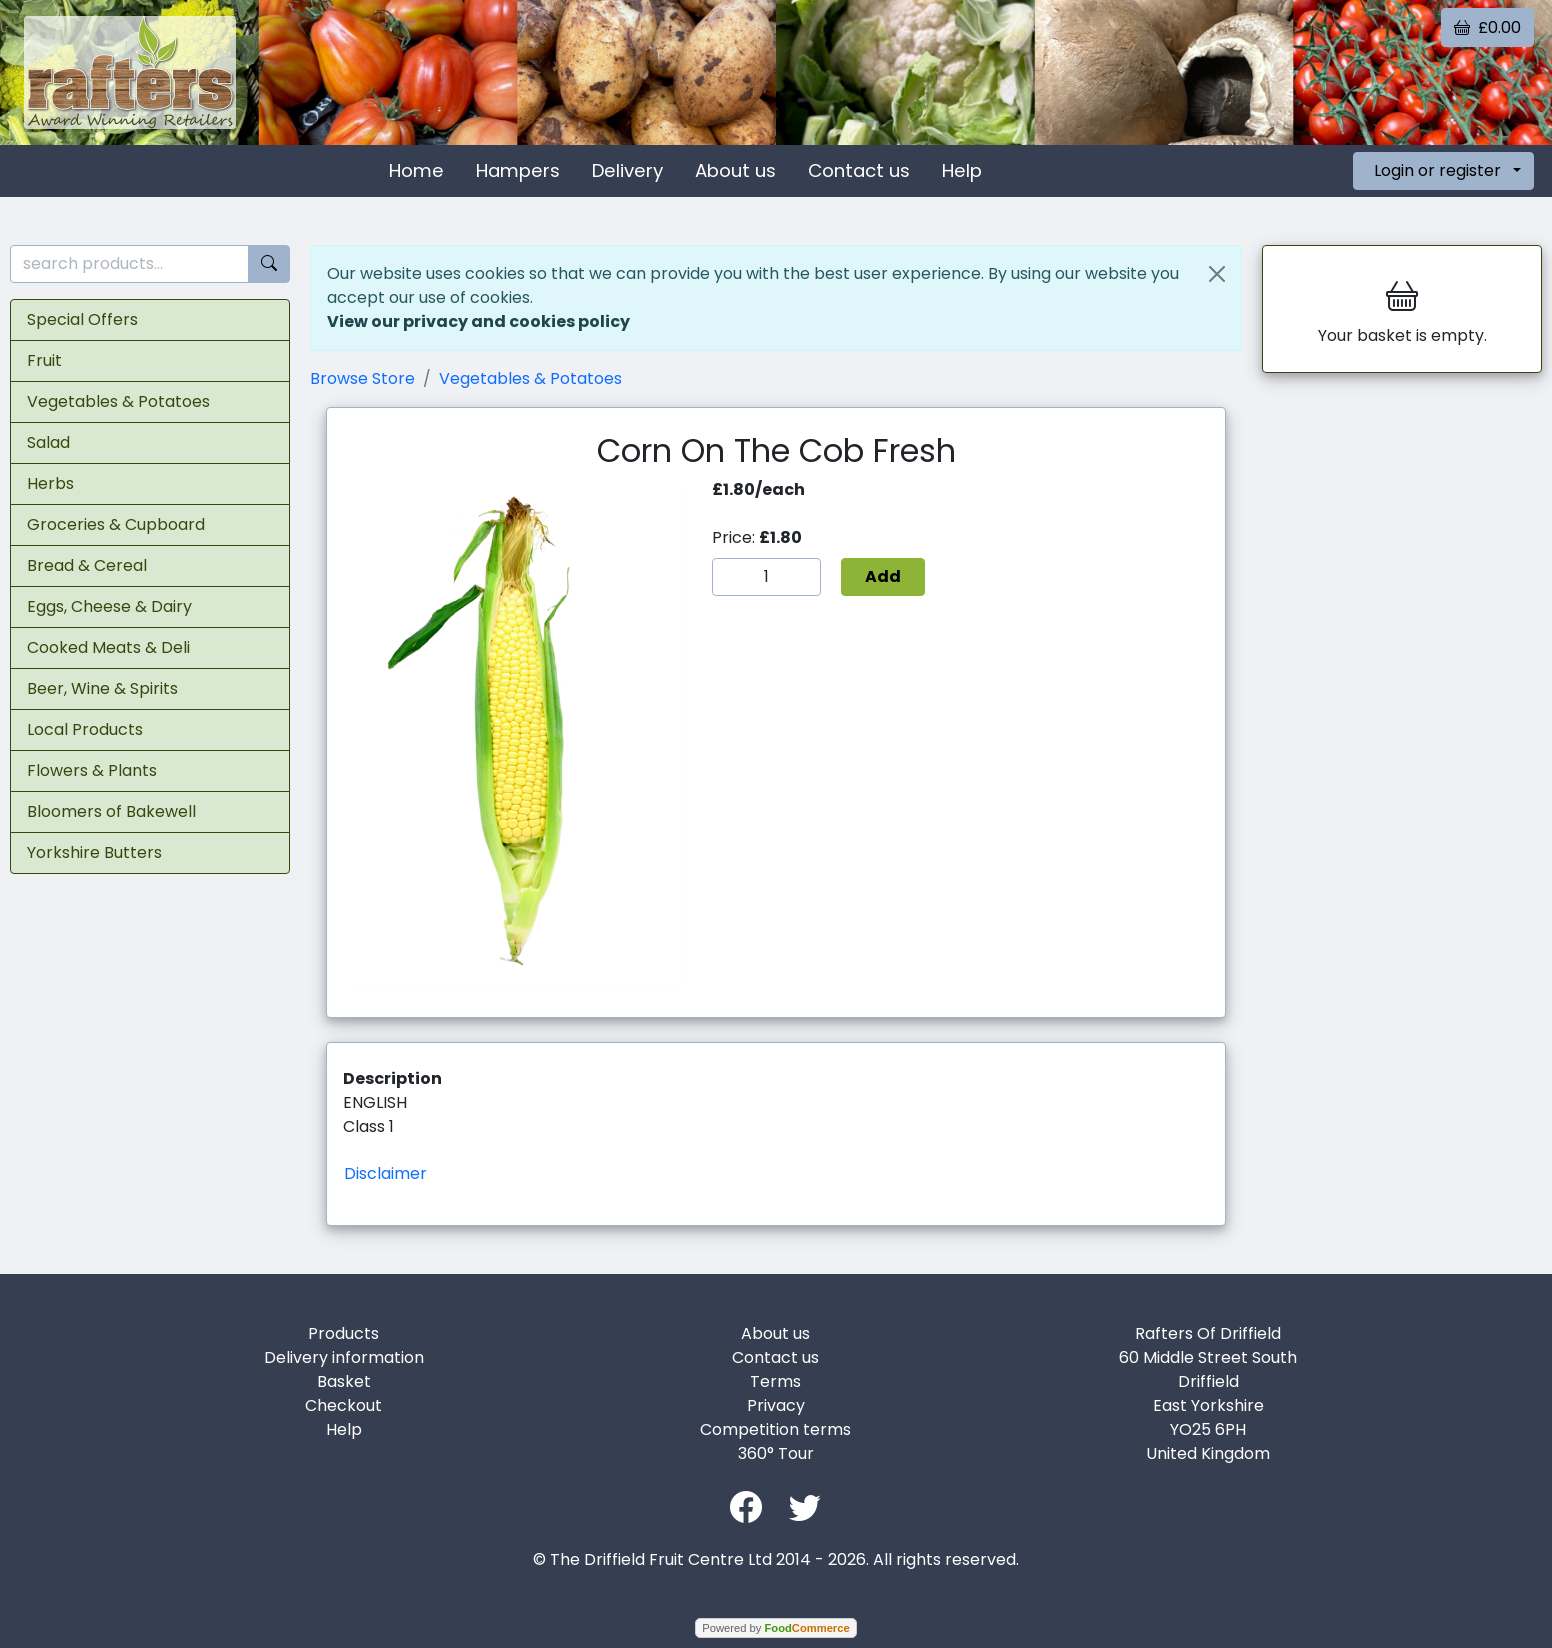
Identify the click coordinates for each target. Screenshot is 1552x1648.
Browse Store (362, 378)
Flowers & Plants (92, 770)
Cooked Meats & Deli (108, 647)
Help (962, 170)
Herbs (50, 483)
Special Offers (82, 319)
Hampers (518, 170)
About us (735, 170)
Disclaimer (385, 1173)
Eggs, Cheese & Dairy (109, 606)
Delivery (627, 170)
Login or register (1437, 170)
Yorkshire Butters (94, 852)
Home (416, 170)
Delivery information (344, 1357)
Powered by (775, 1628)
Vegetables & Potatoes (118, 401)
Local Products (85, 729)
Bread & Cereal (87, 565)
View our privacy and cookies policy (478, 321)
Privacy (776, 1405)
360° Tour (776, 1453)
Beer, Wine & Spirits (102, 688)
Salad (48, 442)
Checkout (343, 1405)
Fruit (44, 360)
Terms (775, 1381)
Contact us (859, 170)
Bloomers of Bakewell (111, 811)
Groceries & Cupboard (116, 524)
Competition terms (775, 1429)
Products (343, 1333)
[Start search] (269, 264)
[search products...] (129, 264)
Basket (344, 1381)
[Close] (1217, 274)
